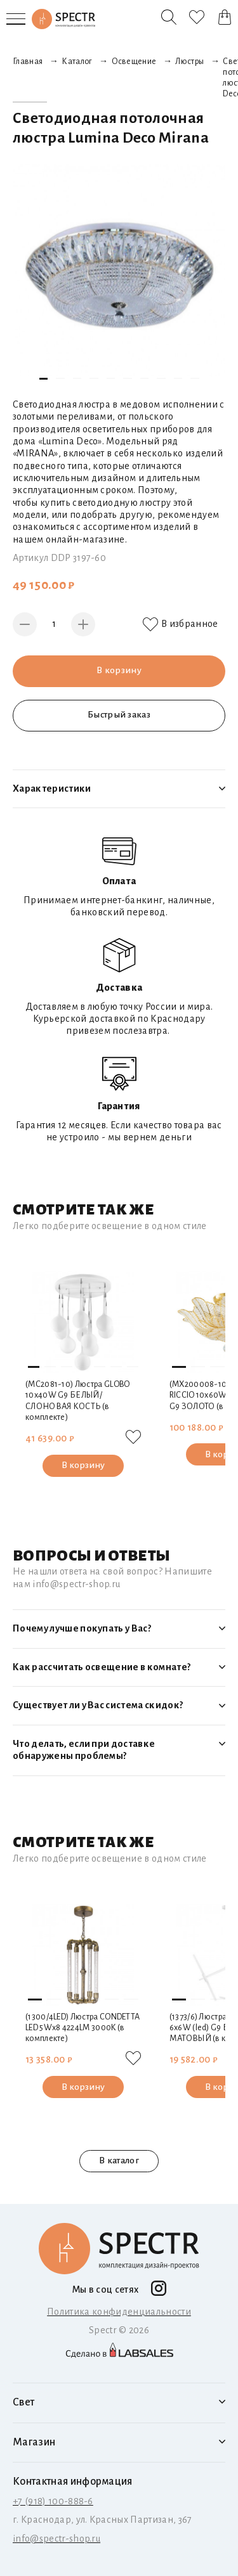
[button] (43, 379)
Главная (28, 61)
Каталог (77, 61)
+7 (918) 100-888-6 (53, 2501)
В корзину (119, 671)
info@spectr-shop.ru (56, 2538)
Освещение (134, 61)
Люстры (189, 61)
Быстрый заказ (119, 715)
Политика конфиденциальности (119, 2311)
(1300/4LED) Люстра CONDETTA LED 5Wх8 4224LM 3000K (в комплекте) (82, 2027)
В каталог (119, 2160)
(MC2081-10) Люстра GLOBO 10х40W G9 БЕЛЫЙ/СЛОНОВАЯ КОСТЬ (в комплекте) (77, 1400)
